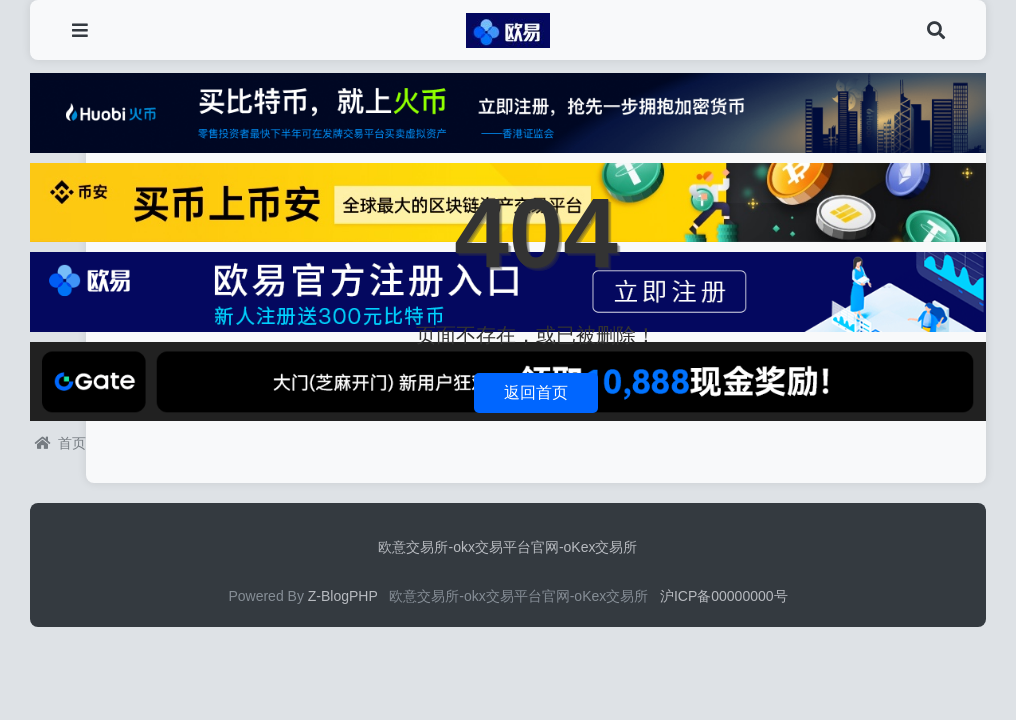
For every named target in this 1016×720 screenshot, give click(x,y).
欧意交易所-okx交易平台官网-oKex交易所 (507, 547)
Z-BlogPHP (343, 596)
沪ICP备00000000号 (724, 596)
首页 (60, 443)
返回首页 (536, 392)
